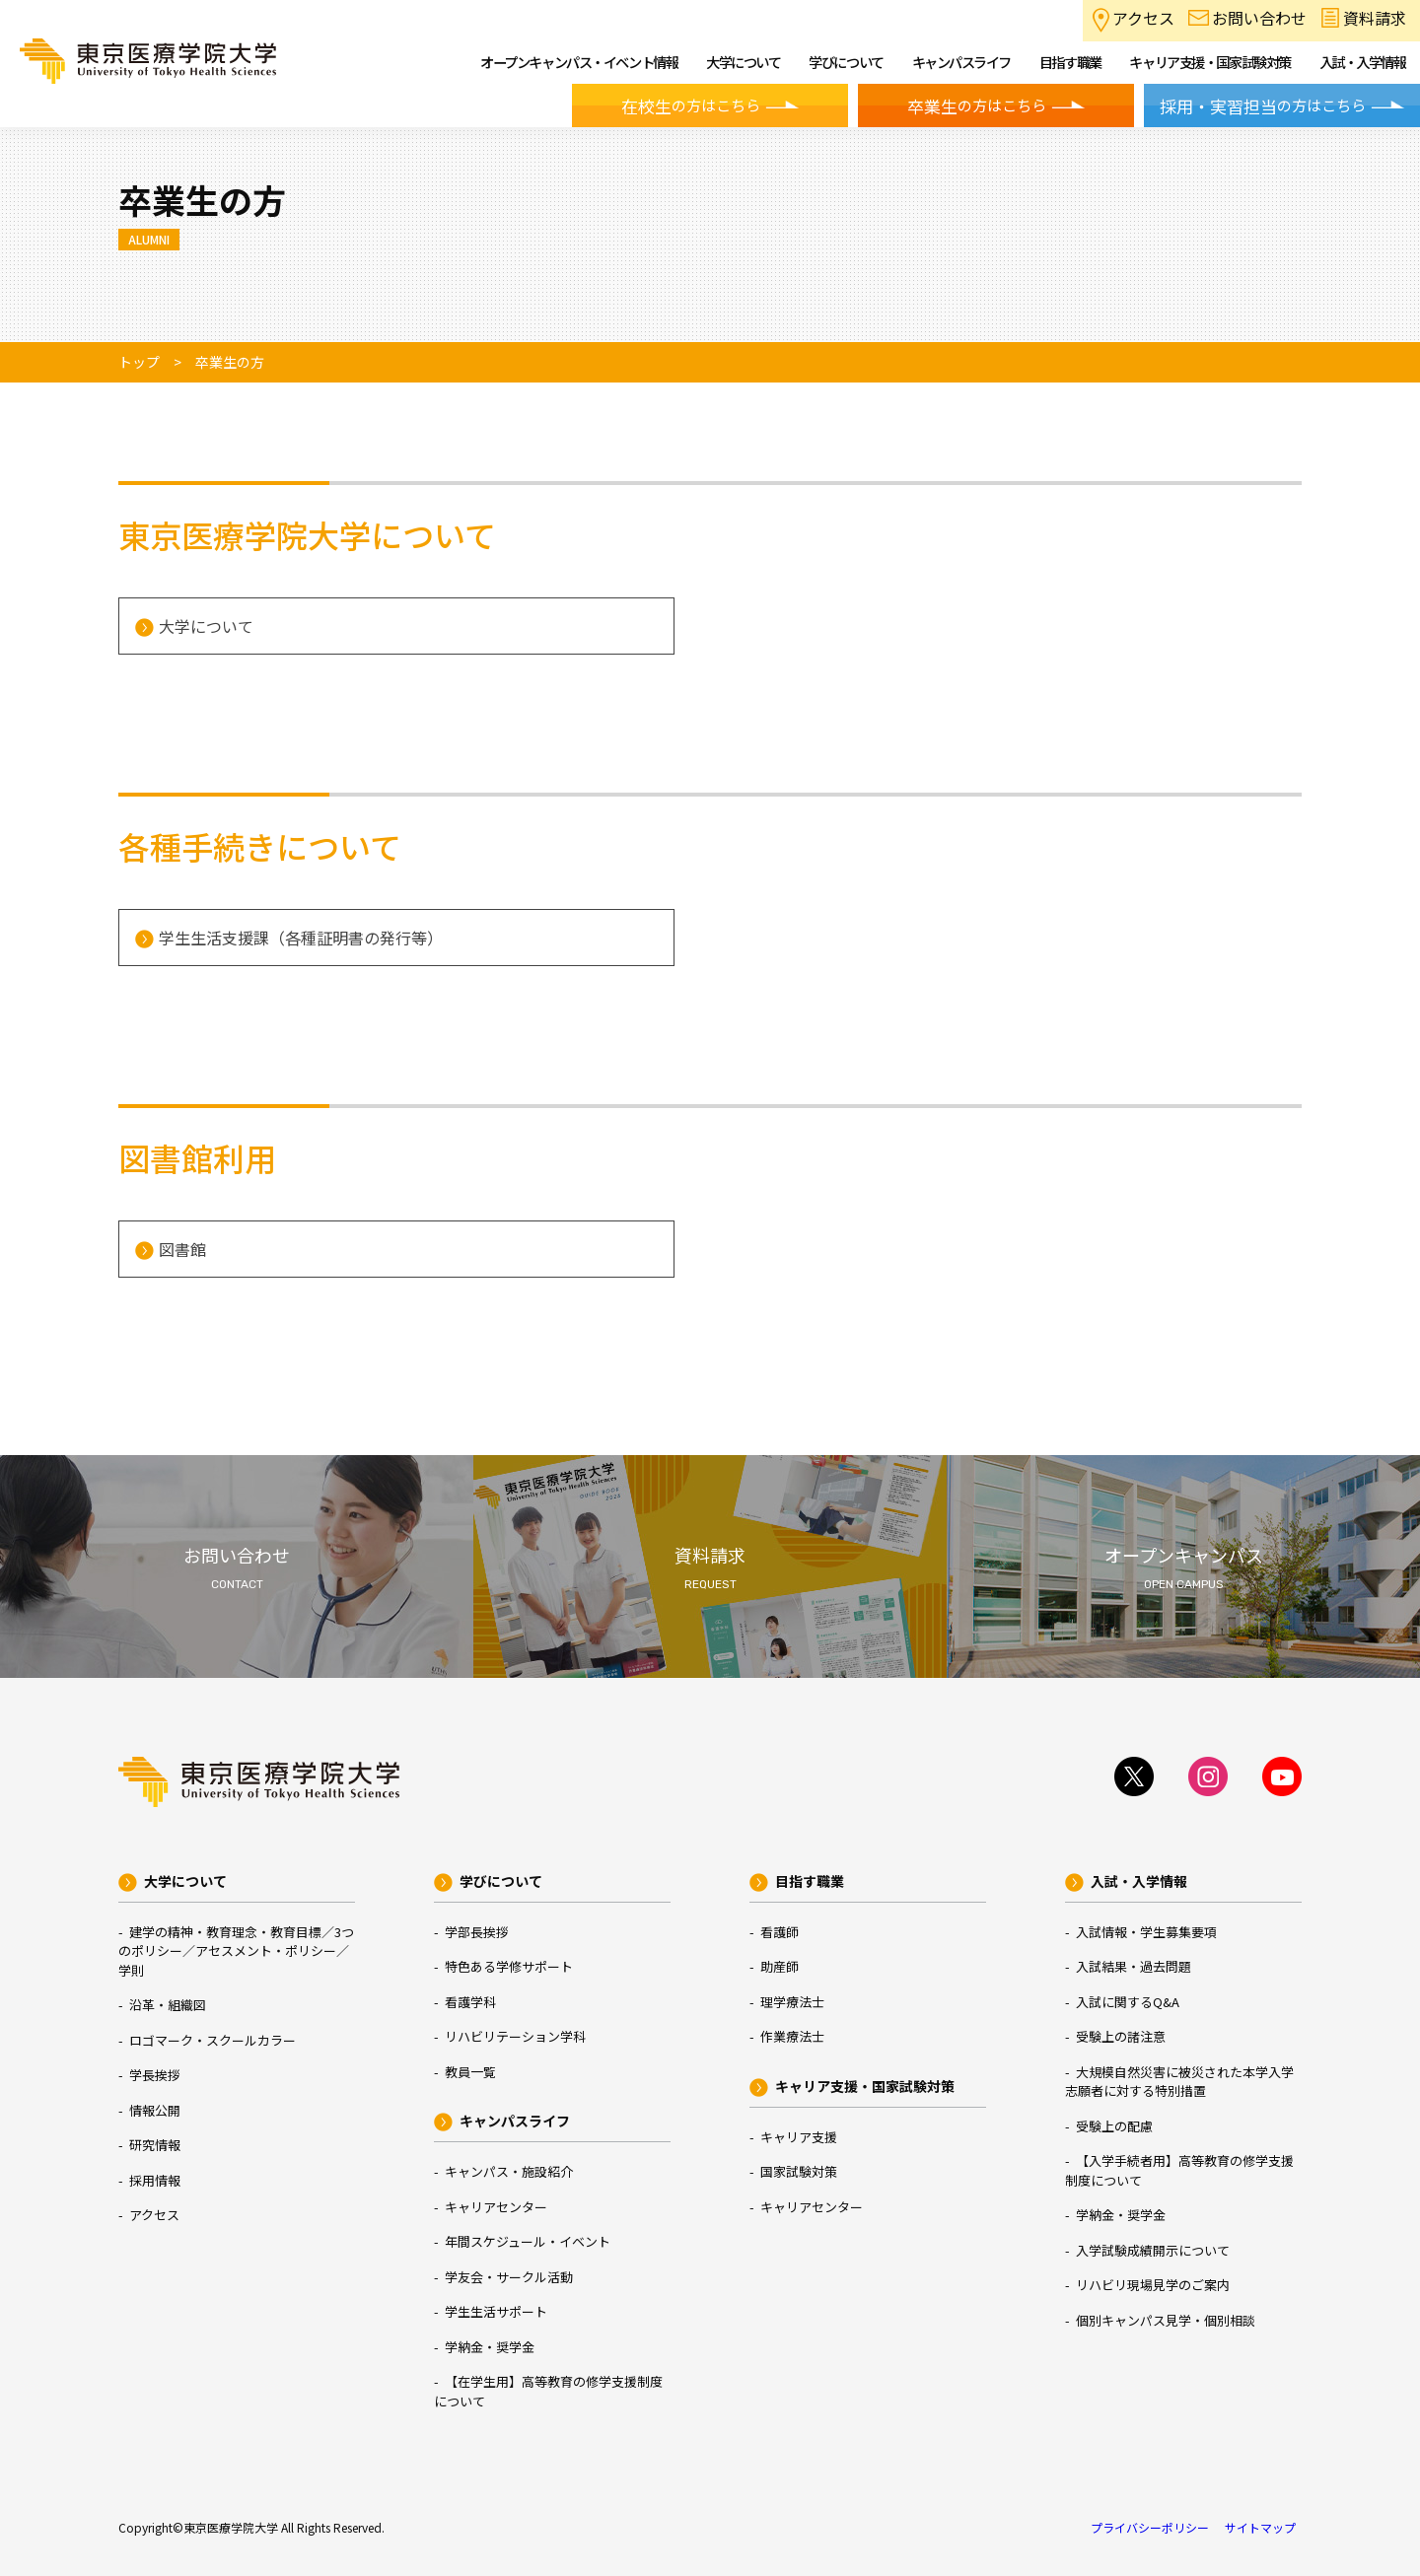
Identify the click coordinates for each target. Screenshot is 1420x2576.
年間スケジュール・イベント (527, 2241)
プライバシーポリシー (1150, 2527)
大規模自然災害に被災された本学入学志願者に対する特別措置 (1179, 2081)
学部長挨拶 (477, 1931)
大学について (206, 626)
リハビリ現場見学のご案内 (1153, 2284)
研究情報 (154, 2144)
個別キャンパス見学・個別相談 (1165, 2320)
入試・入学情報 (1139, 1881)
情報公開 (154, 2110)
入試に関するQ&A (1127, 2001)
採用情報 (154, 2180)
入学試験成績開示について (1153, 2250)
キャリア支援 (798, 2136)
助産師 (779, 1966)
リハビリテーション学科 (515, 2036)
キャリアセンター (496, 2206)
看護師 (779, 1931)
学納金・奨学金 (489, 2346)
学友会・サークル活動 (509, 2276)
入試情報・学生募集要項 (1146, 1931)
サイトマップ (1260, 2527)
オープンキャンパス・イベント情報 (578, 61)
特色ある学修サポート (509, 1966)
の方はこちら (690, 106)
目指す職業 (809, 1881)
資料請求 (1374, 18)
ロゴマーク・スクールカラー (212, 2040)
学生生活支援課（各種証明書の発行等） (301, 937)
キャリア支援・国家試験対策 (865, 2086)
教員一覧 (470, 2071)
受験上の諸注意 (1121, 2036)
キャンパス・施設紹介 (509, 2171)
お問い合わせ (1259, 18)
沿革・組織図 (167, 2004)
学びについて (501, 1881)
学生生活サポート (496, 2311)
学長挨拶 (154, 2074)
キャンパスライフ (515, 2120)
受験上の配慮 (1114, 2126)
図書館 (182, 1249)
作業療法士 (792, 2036)
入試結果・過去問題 (1133, 1966)
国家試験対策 (798, 2171)
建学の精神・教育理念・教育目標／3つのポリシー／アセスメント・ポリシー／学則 (236, 1951)
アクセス (1143, 18)
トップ (139, 362)
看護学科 (470, 2001)
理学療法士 (792, 2001)
